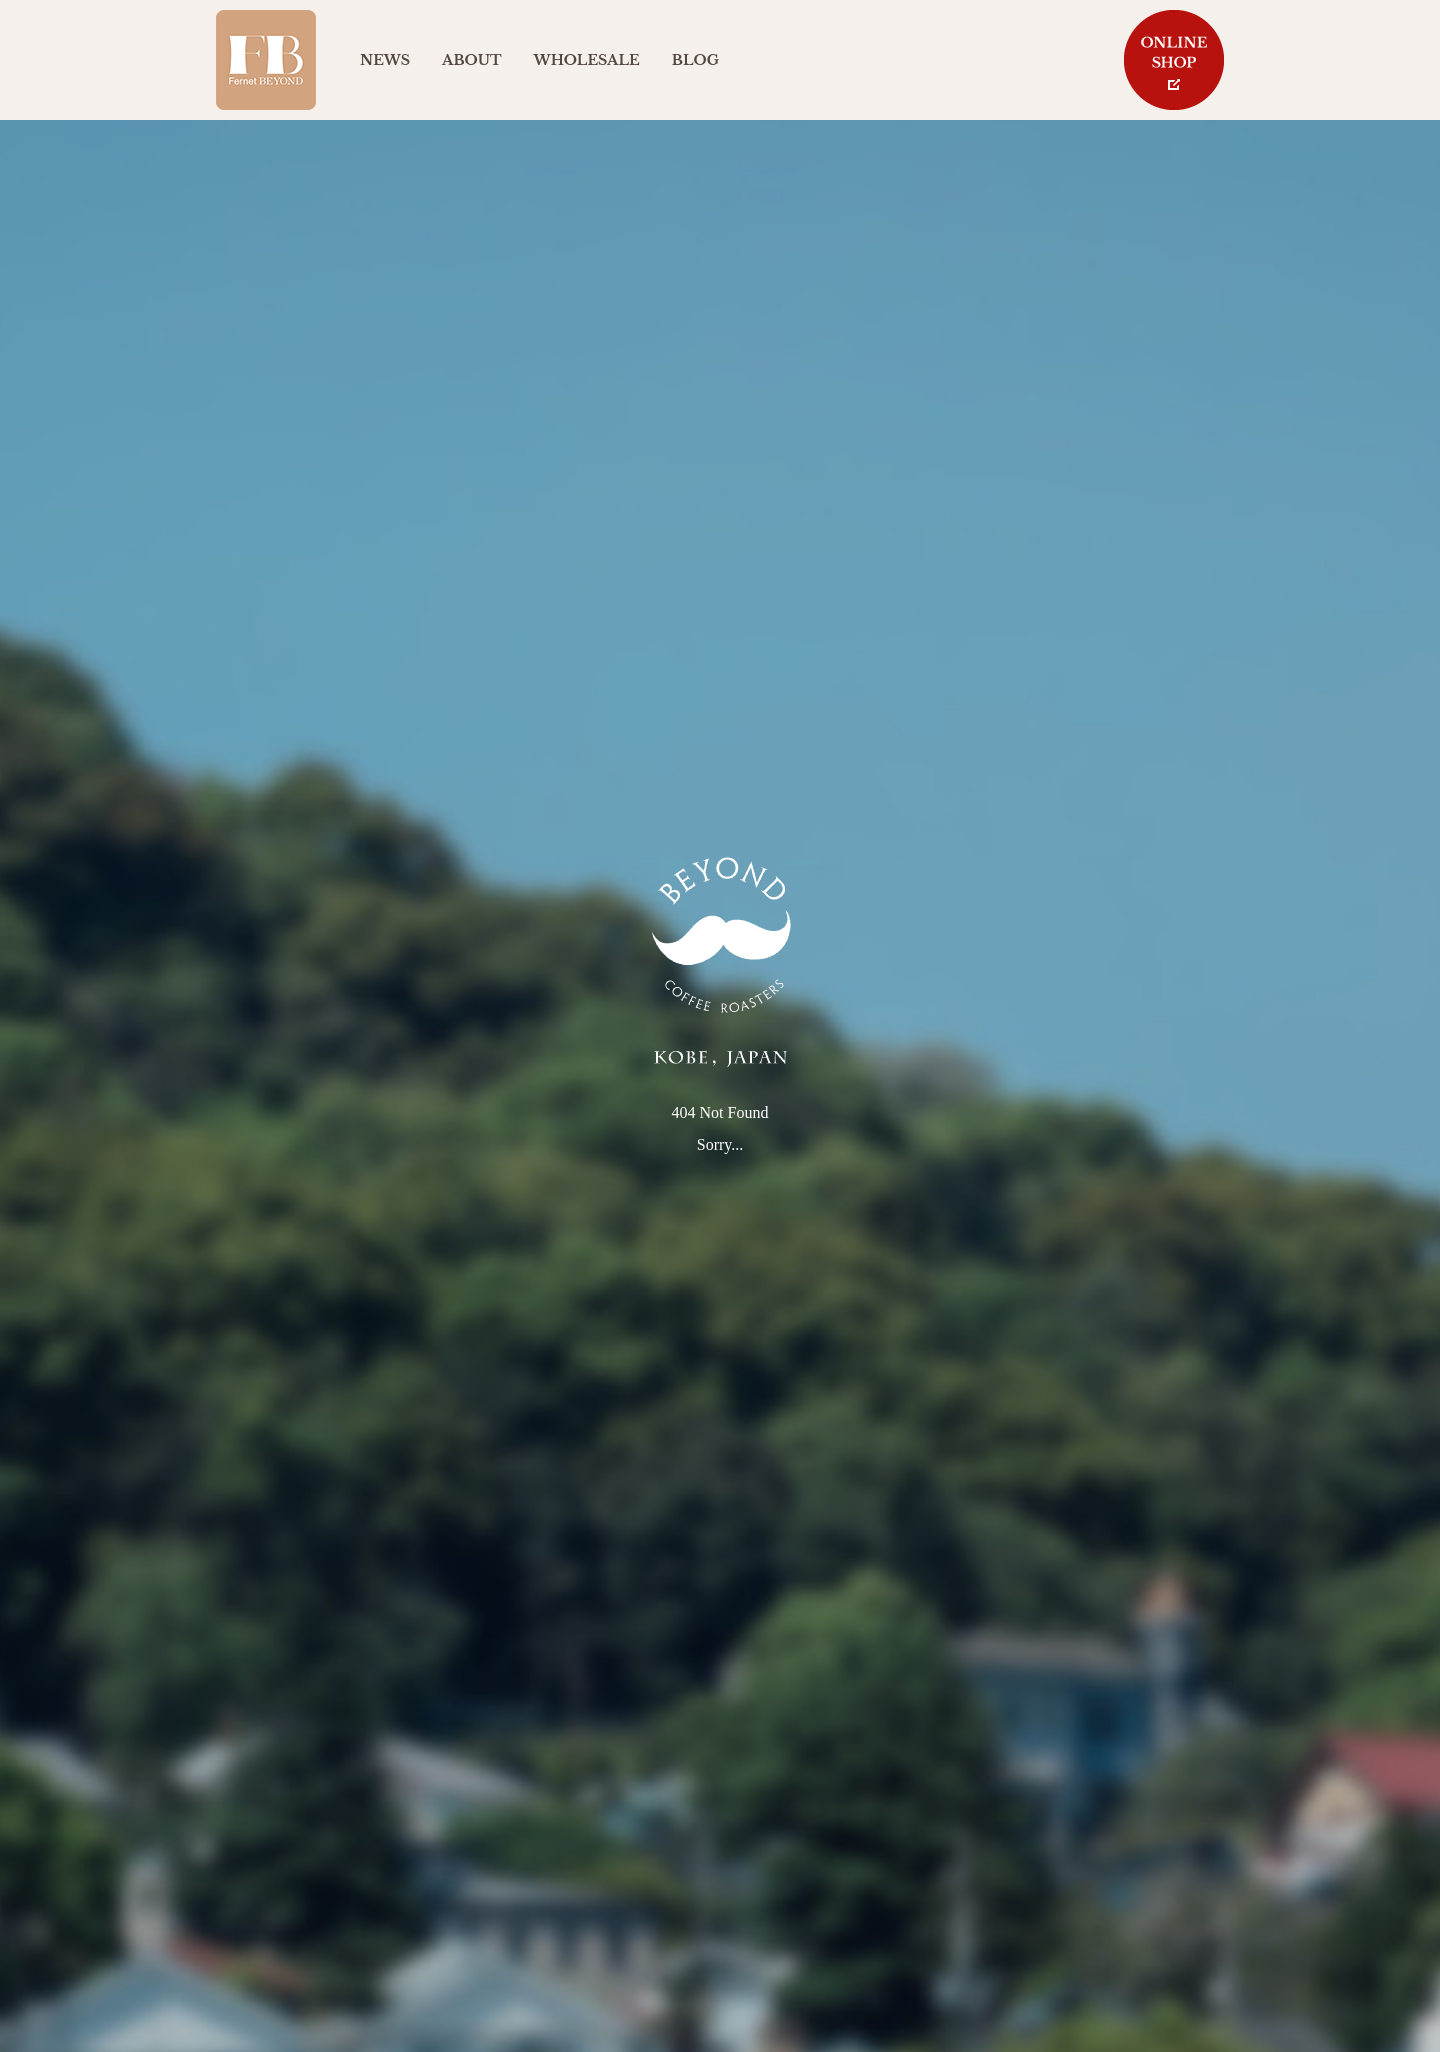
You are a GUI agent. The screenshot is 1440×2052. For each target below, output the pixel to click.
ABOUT (471, 60)
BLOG (695, 60)
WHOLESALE (587, 60)
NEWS (385, 60)
